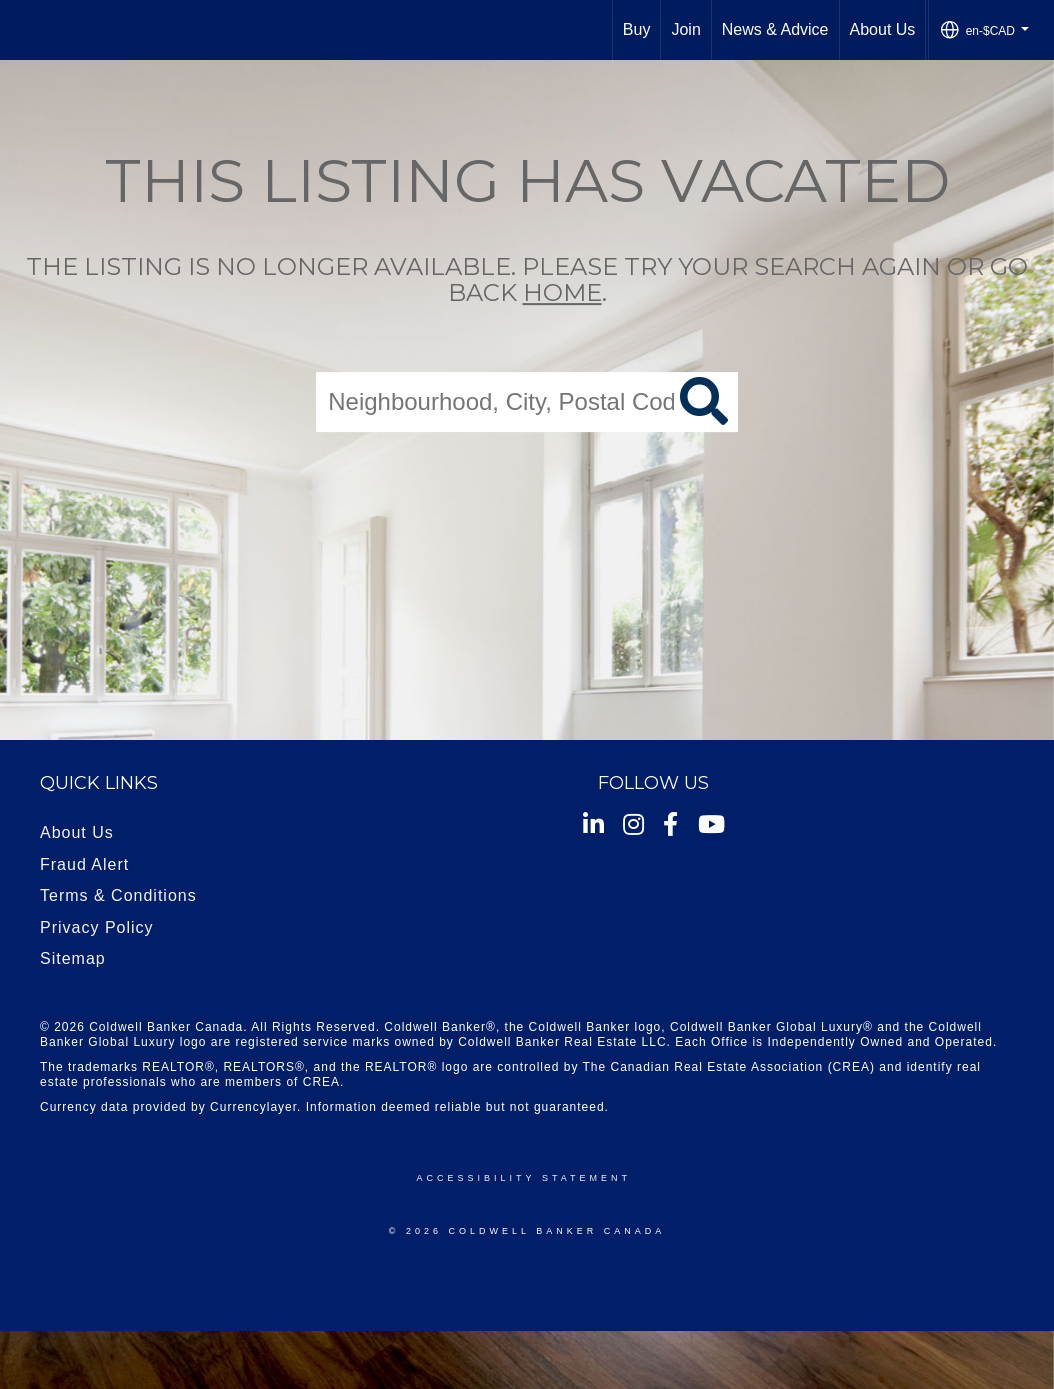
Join (685, 29)
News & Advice (775, 29)
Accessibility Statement (524, 1178)
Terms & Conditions (118, 895)
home (562, 293)
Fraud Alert (84, 864)
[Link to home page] (25, 30)
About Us (883, 29)
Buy (637, 29)
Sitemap (73, 958)
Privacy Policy (97, 927)
